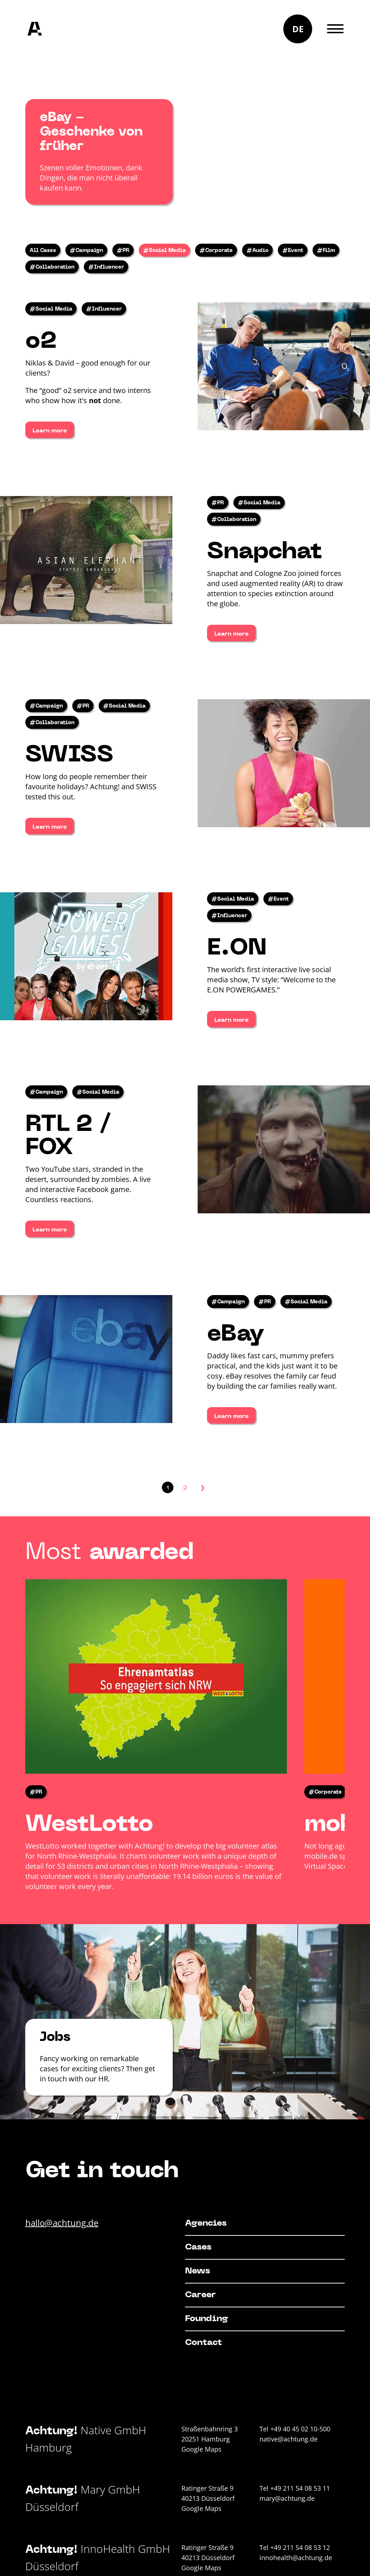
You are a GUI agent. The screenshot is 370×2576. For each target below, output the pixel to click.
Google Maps (201, 2449)
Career (200, 2295)
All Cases (43, 250)
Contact (203, 2342)
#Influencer (106, 267)
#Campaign (86, 250)
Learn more (50, 431)
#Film (326, 250)
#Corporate (216, 250)
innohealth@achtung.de (295, 2557)
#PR (123, 250)
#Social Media (164, 250)
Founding (206, 2319)
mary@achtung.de (287, 2498)
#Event (292, 250)
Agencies (206, 2223)
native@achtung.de (288, 2439)
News (197, 2271)
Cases (198, 2247)
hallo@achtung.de (61, 2223)
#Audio (257, 250)
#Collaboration (52, 267)
